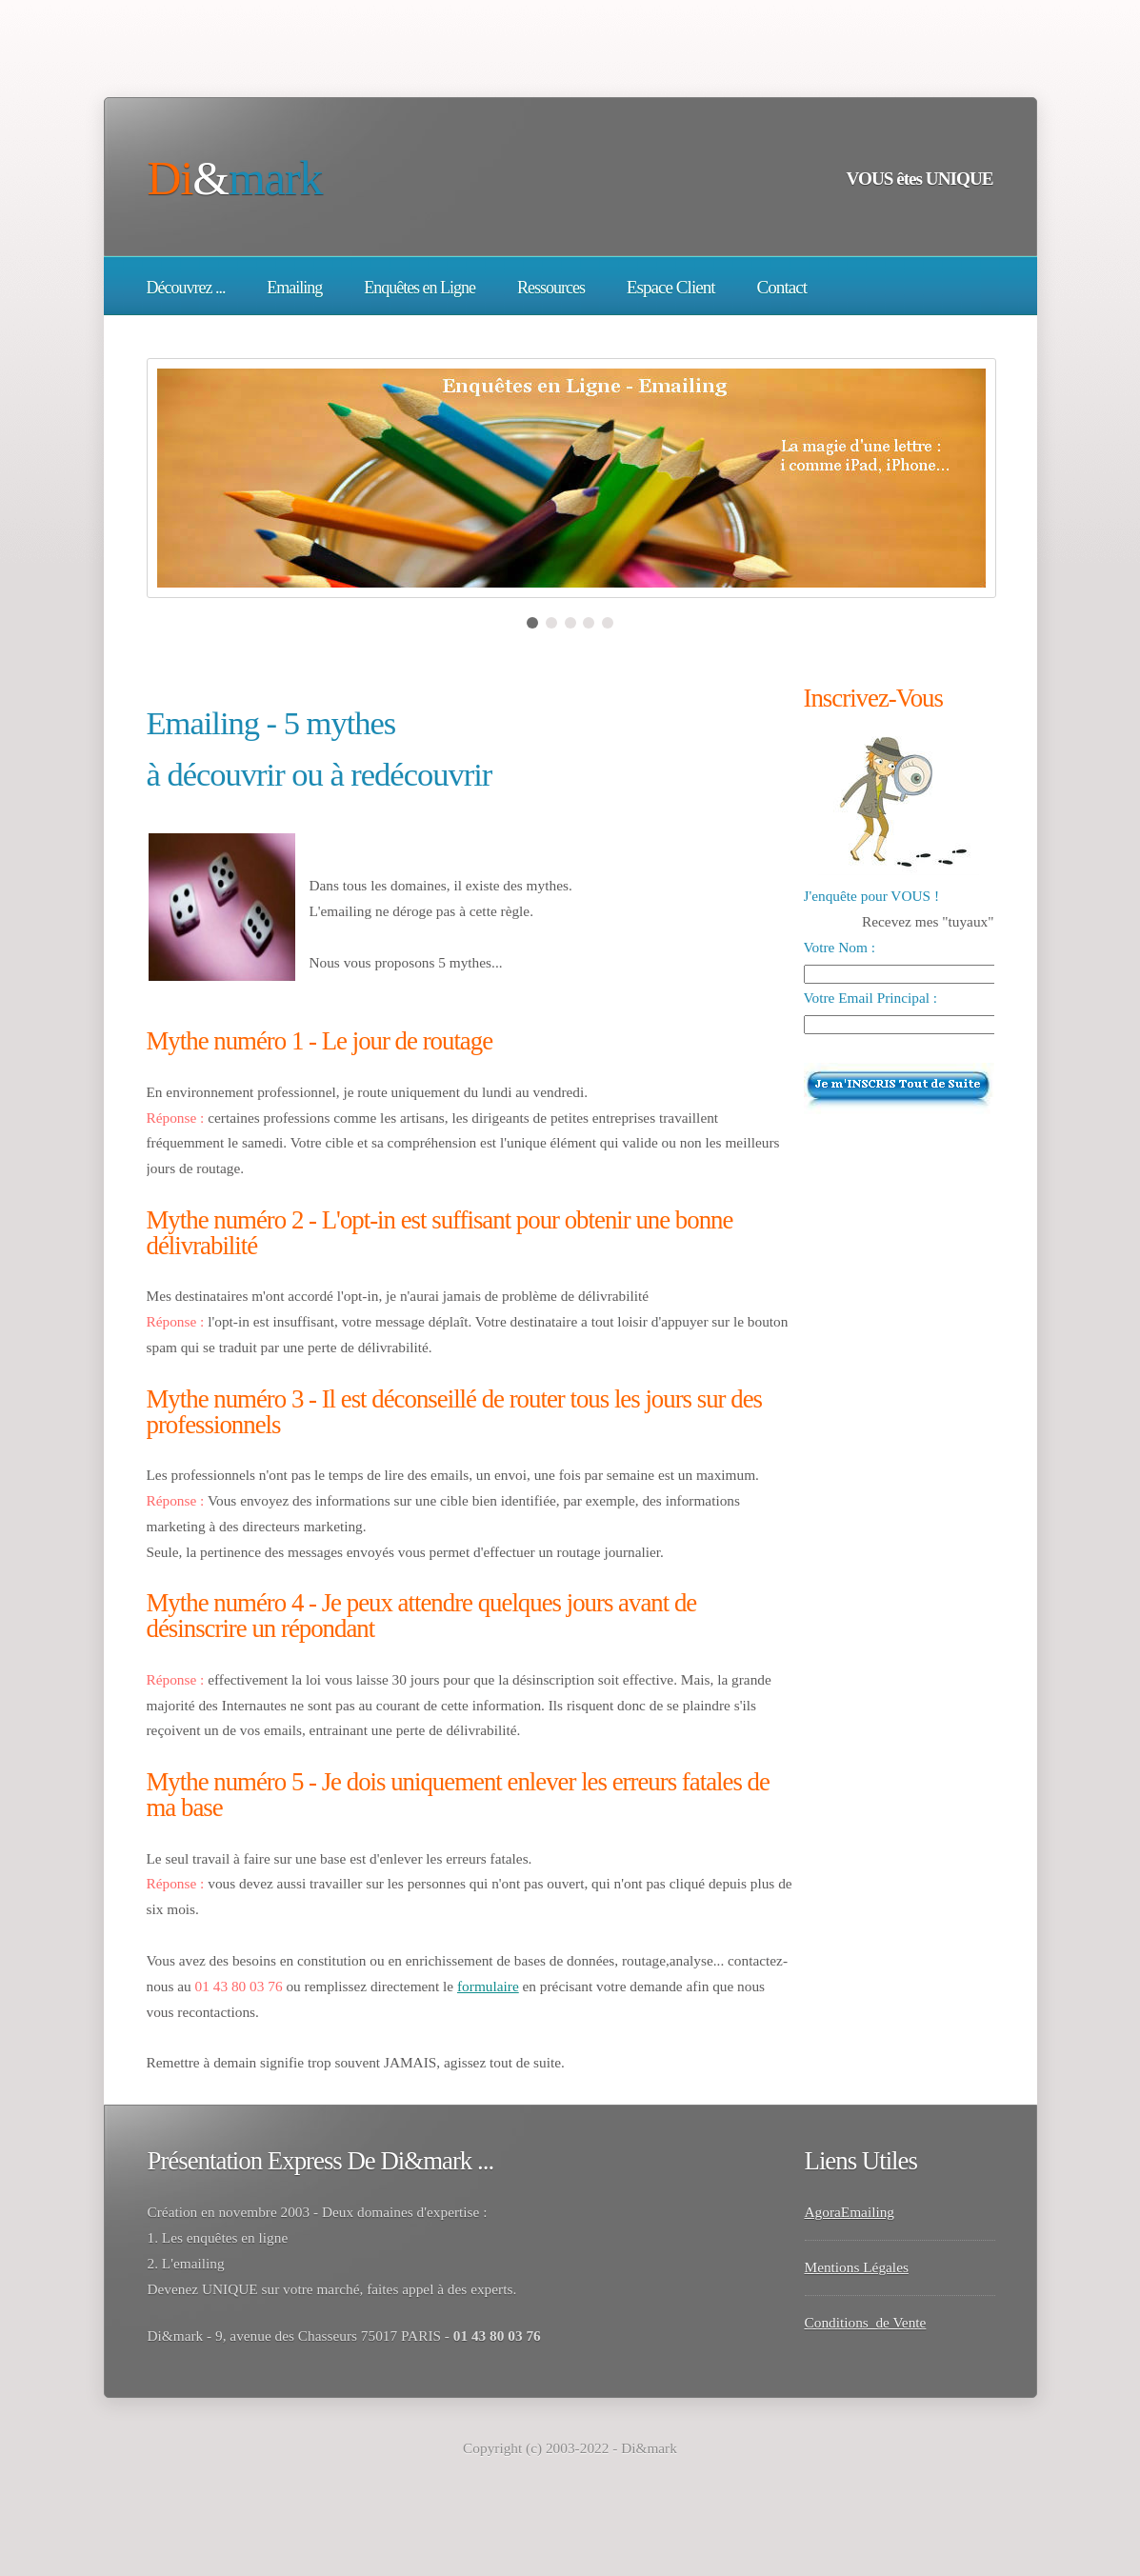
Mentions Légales (857, 2267)
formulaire (488, 1986)
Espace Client (671, 287)
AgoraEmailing (850, 2212)
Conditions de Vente (866, 2322)
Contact (781, 287)
